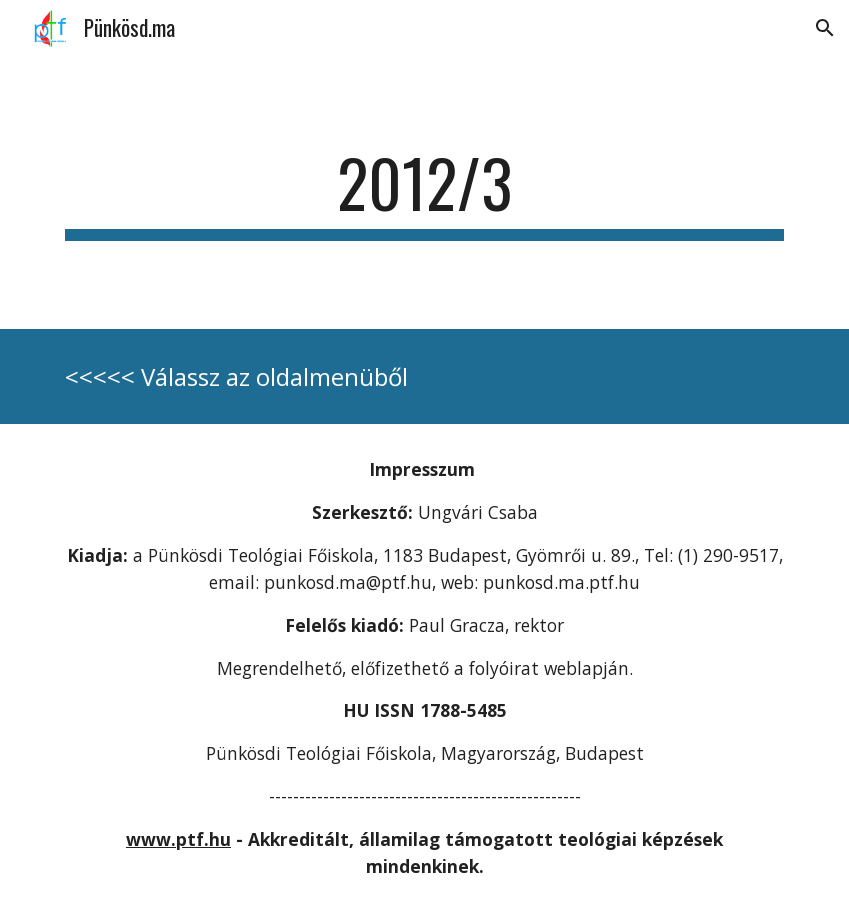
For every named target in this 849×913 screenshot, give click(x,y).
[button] (825, 28)
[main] (424, 192)
